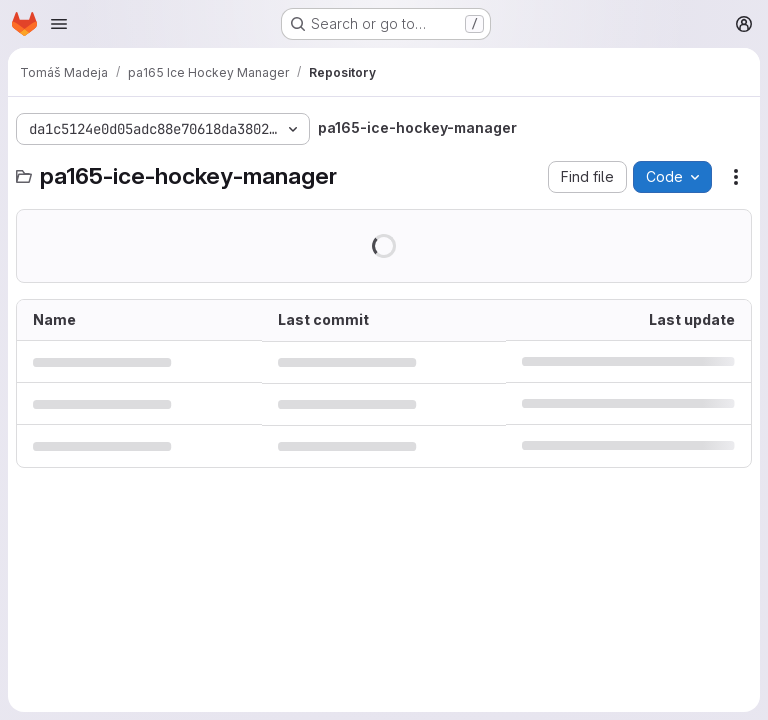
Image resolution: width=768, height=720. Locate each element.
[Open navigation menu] (59, 24)
